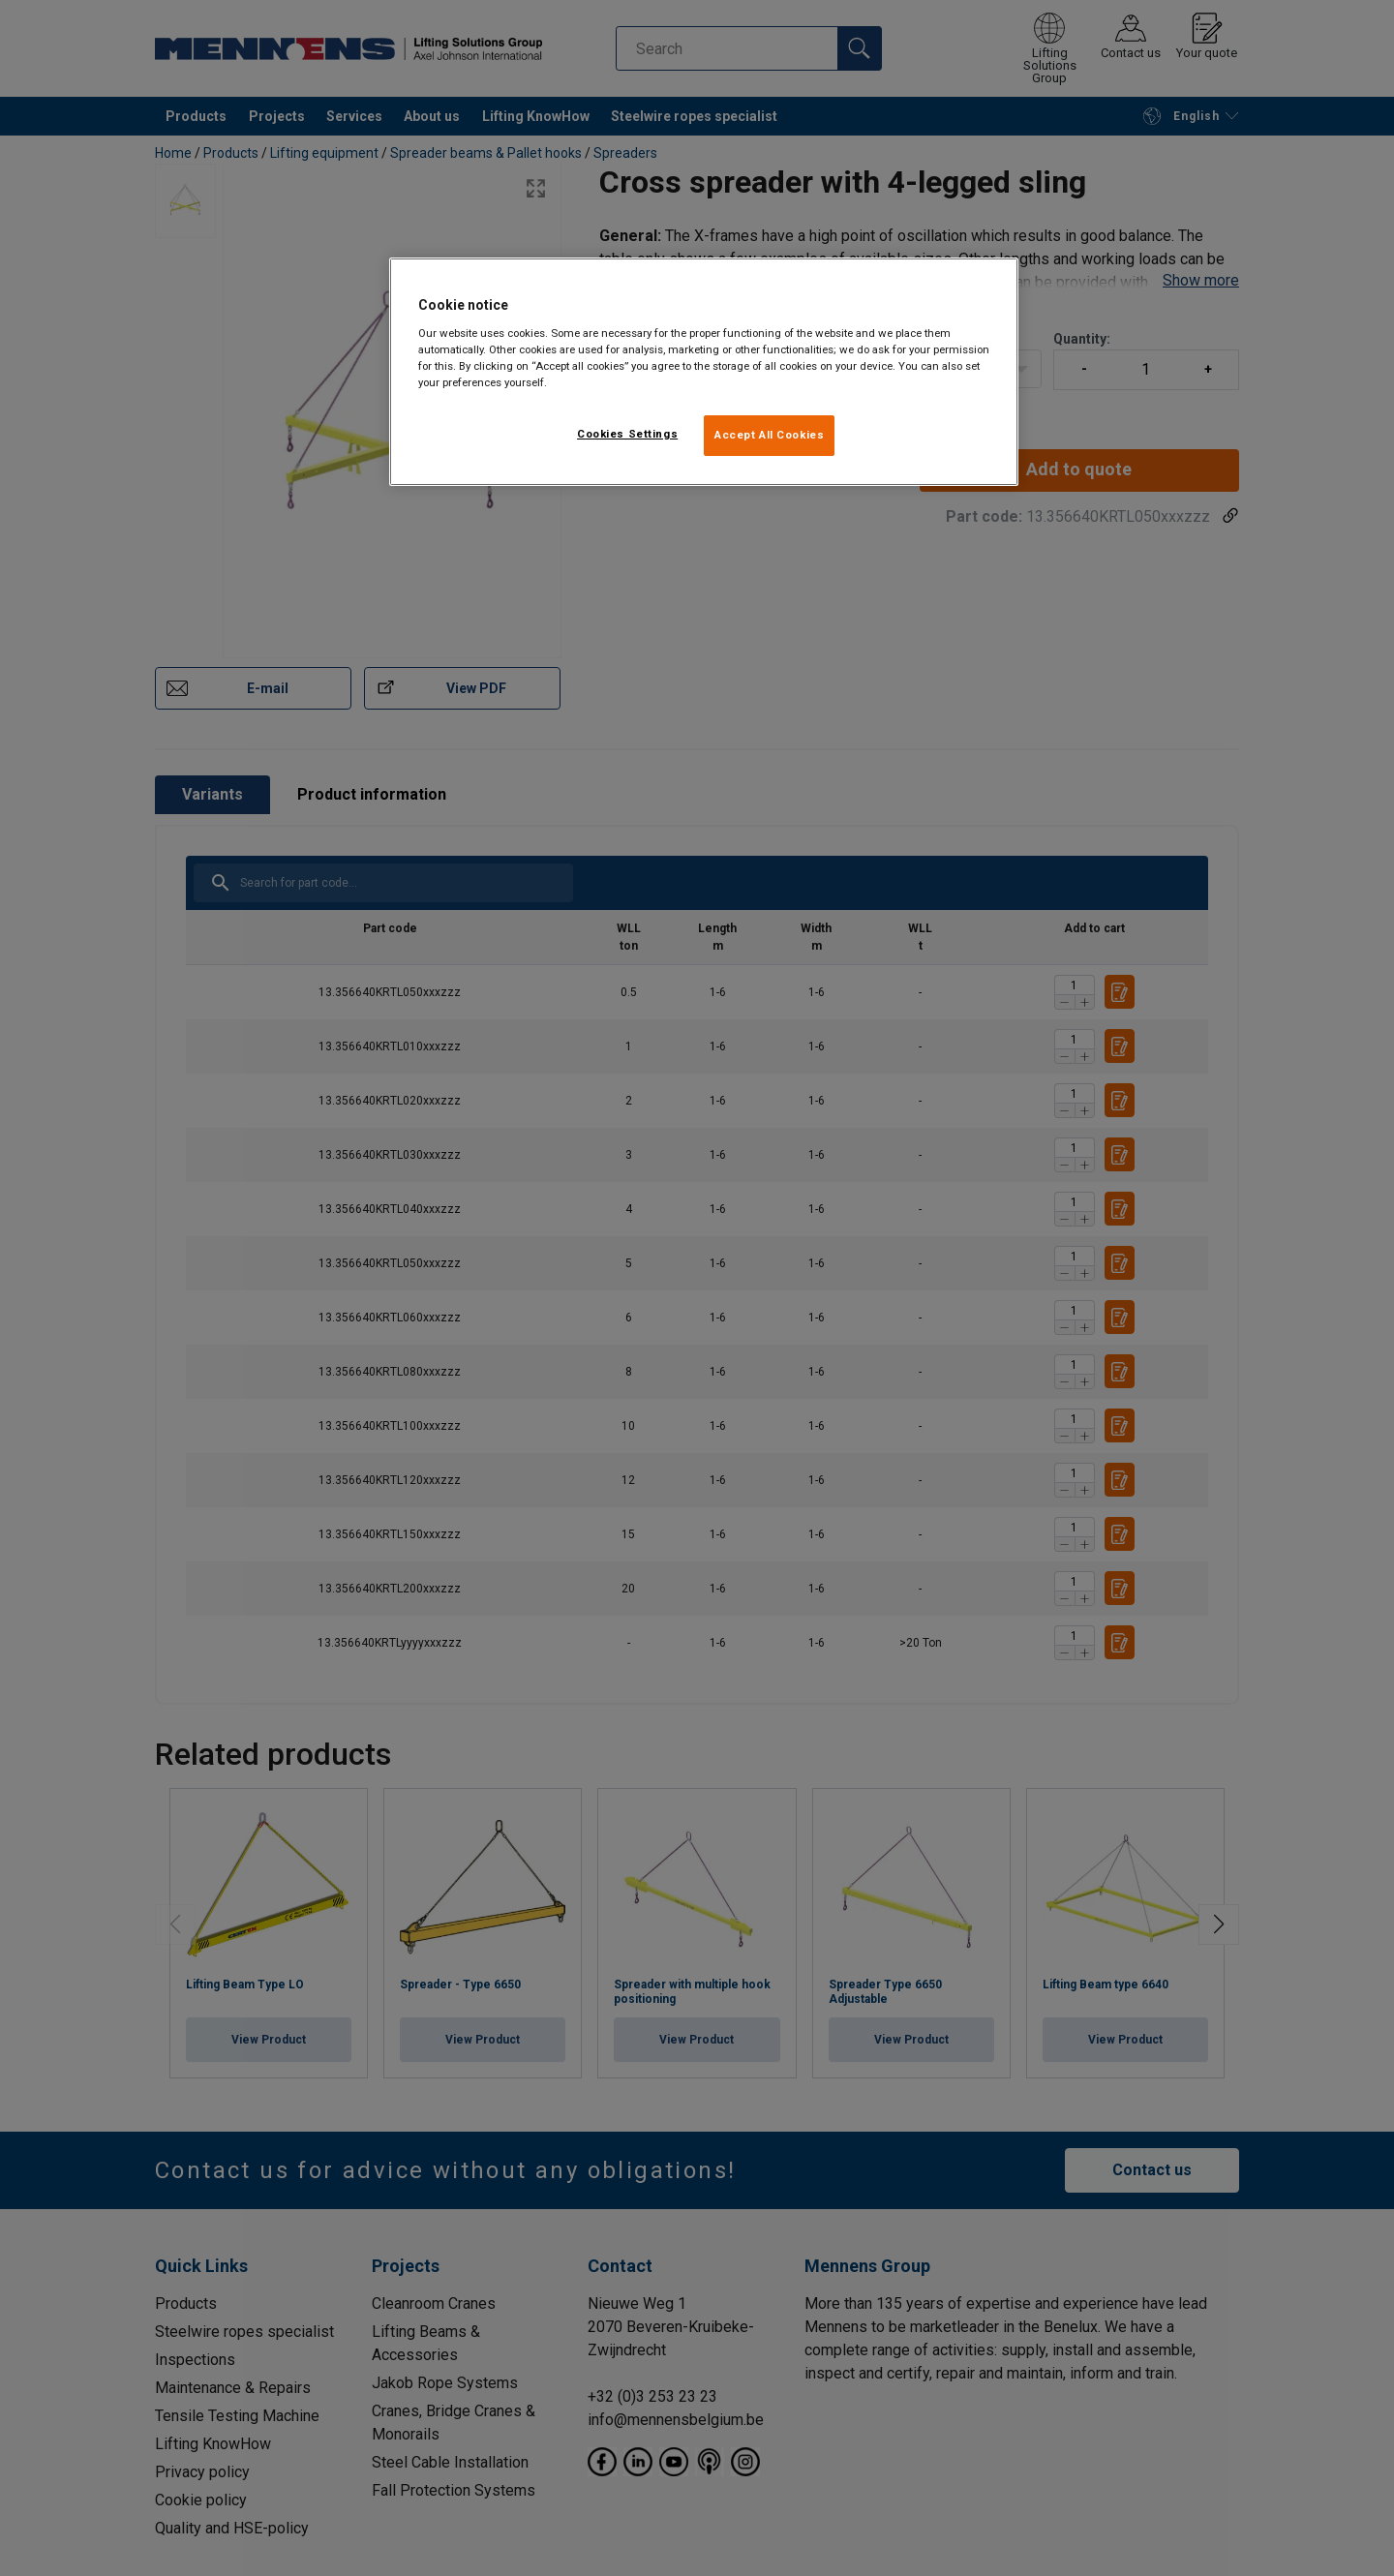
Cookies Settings (627, 433)
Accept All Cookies (769, 434)
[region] (703, 372)
